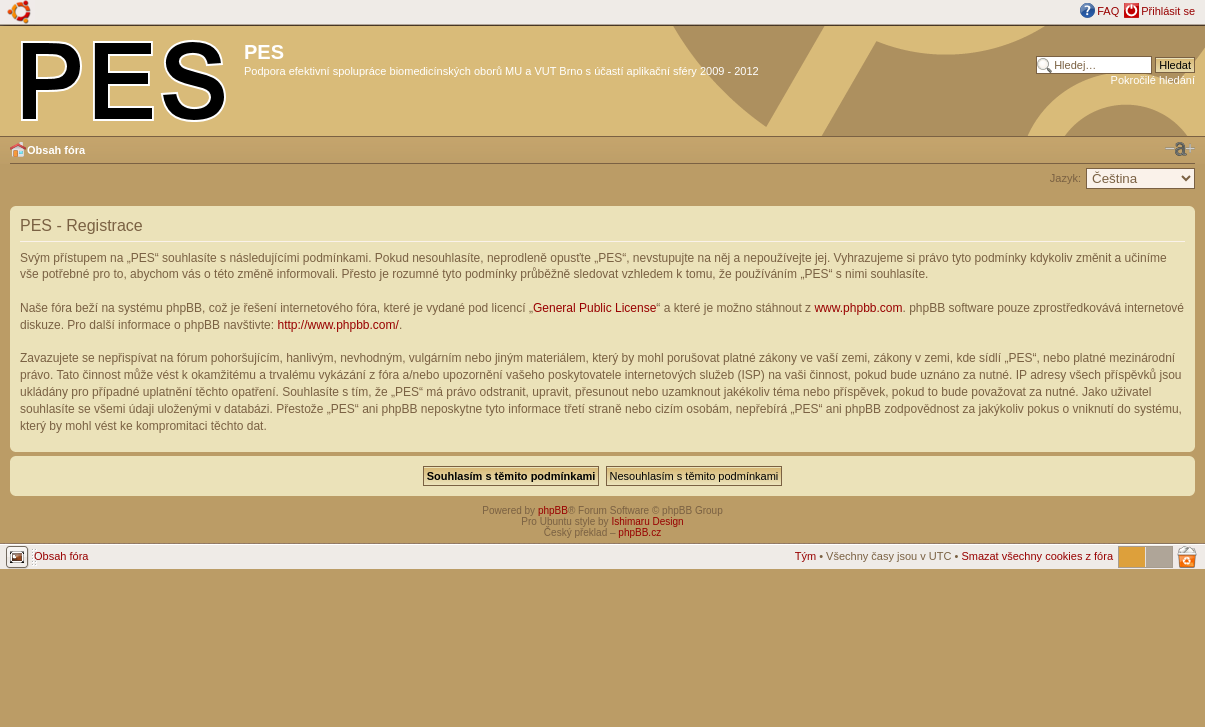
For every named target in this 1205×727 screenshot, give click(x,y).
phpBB (553, 510)
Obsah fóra (56, 150)
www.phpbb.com (858, 308)
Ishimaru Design (647, 521)
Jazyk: (1065, 178)
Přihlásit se (1168, 11)
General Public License (594, 308)
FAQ (1108, 11)
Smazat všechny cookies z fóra (1037, 556)
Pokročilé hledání (1153, 80)
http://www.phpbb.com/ (337, 325)
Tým (805, 556)
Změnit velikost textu (1180, 149)
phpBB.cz (639, 532)
